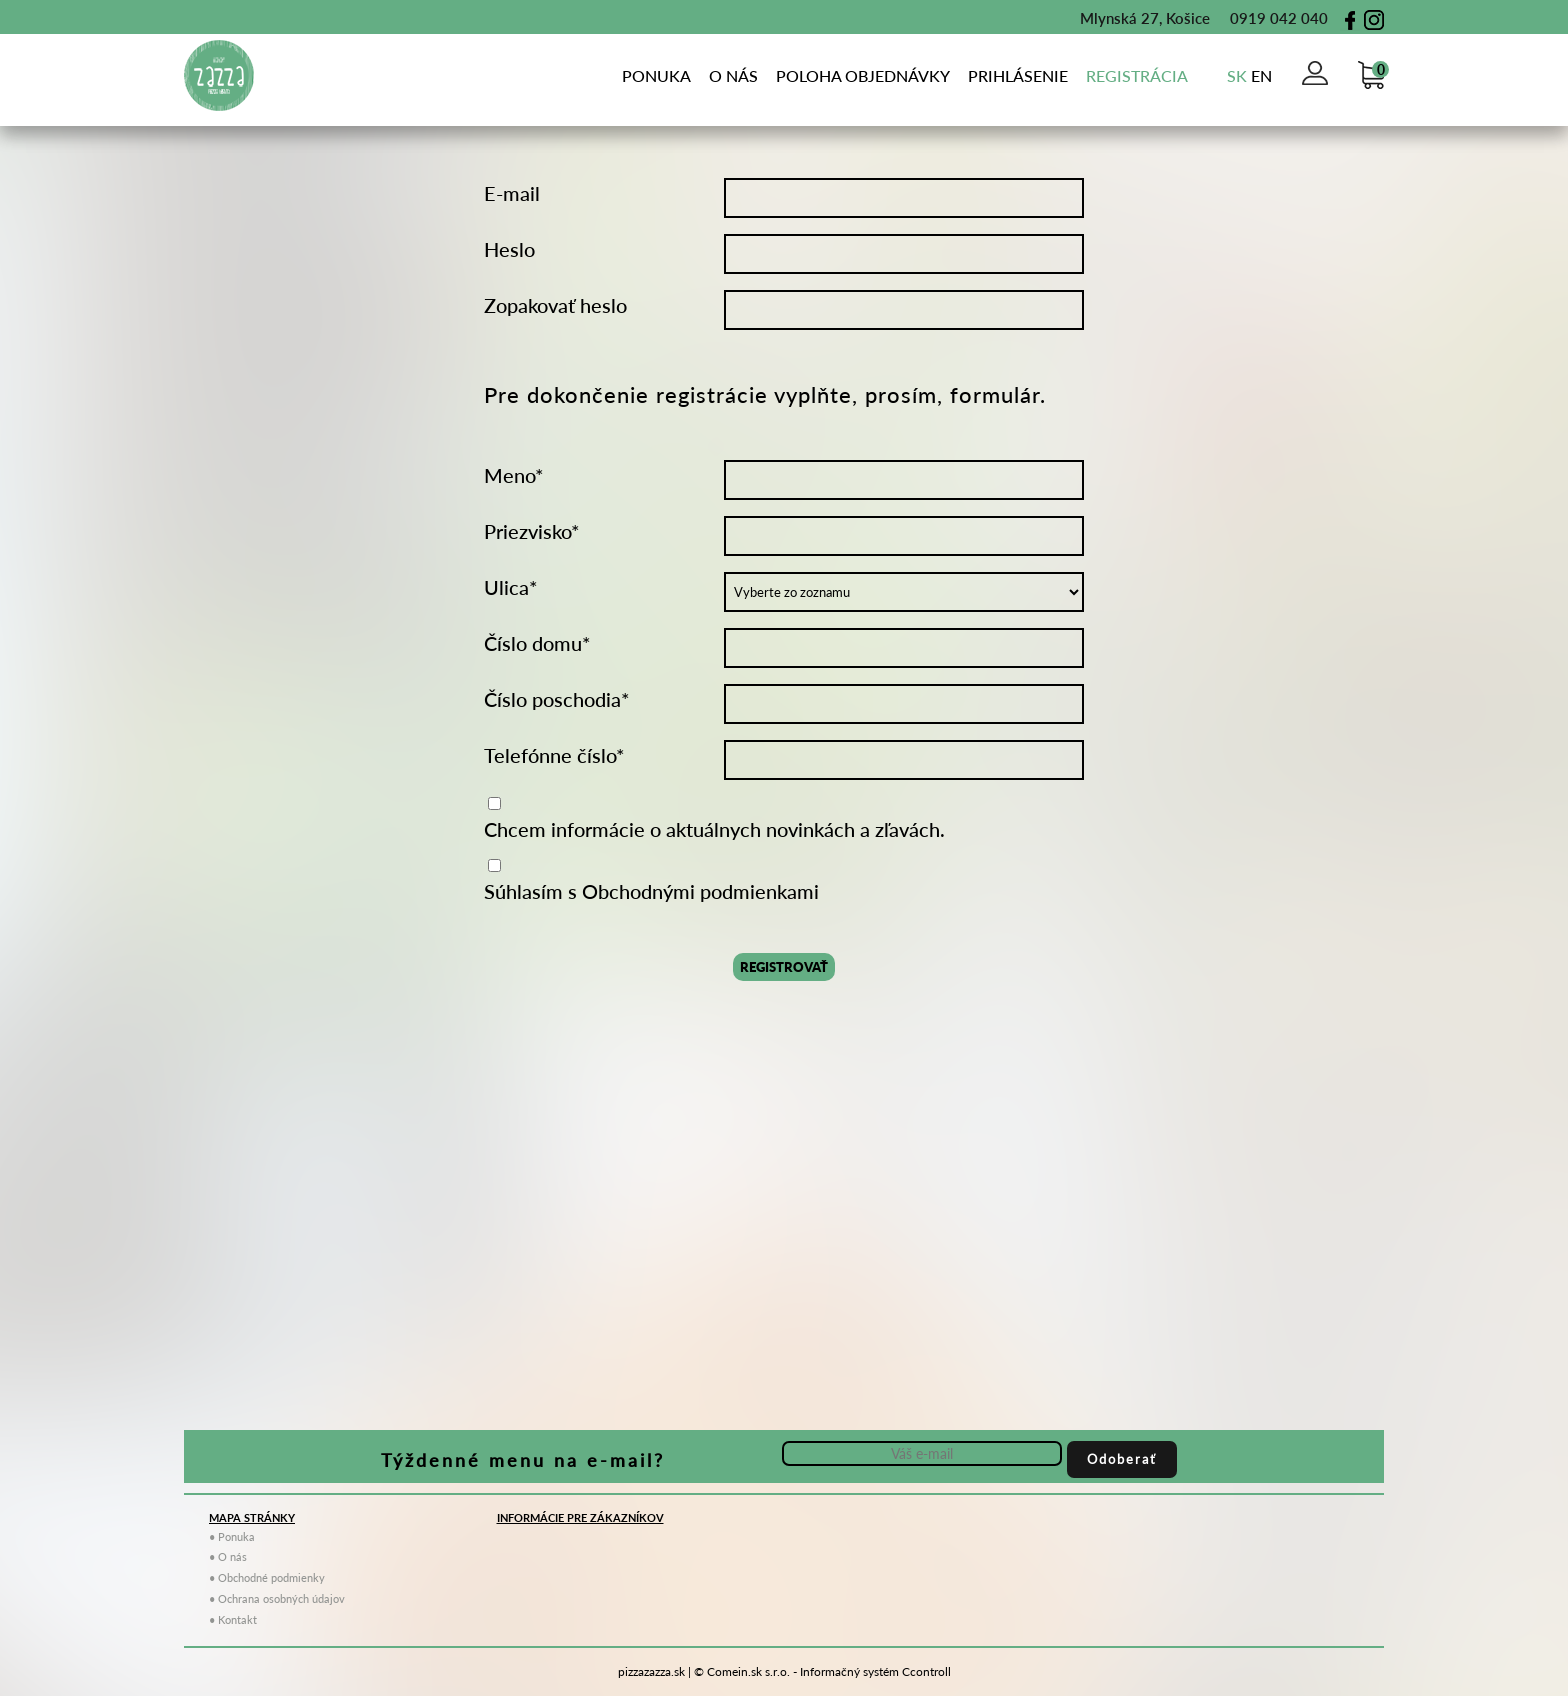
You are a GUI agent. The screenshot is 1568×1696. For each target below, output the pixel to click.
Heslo (509, 249)
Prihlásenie (1018, 75)
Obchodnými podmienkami (700, 891)
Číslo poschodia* (557, 699)
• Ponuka (232, 1536)
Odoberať (1122, 1459)
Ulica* (511, 587)
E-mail (512, 193)
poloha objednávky (863, 75)
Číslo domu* (537, 643)
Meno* (514, 475)
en (1261, 75)
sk (1237, 75)
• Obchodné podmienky (267, 1577)
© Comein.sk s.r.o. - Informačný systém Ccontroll (822, 1671)
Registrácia (1137, 75)
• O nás (228, 1556)
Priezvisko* (532, 531)
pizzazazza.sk (651, 1671)
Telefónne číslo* (554, 755)
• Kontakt (233, 1619)
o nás (733, 75)
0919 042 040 (1269, 18)
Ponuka (656, 75)
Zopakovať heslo (555, 305)
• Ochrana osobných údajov (277, 1598)
